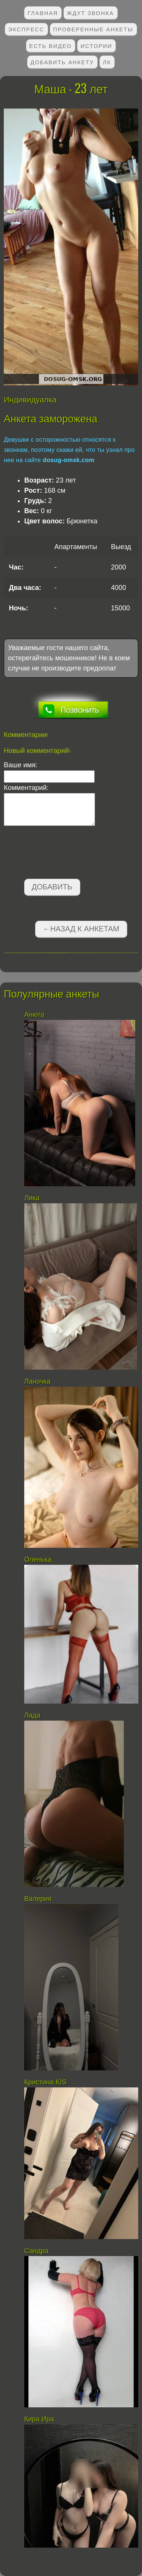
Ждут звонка (90, 13)
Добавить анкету (62, 62)
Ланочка (37, 1381)
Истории (96, 46)
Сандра (36, 2251)
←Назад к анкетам (81, 929)
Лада (32, 1715)
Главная (43, 13)
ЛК (107, 62)
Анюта (34, 1014)
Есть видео (50, 46)
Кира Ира (39, 2419)
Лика (31, 1198)
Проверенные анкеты (93, 29)
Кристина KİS (45, 2082)
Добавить (52, 887)
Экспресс (26, 29)
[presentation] (61, 854)
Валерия (38, 1899)
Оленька (37, 1559)
